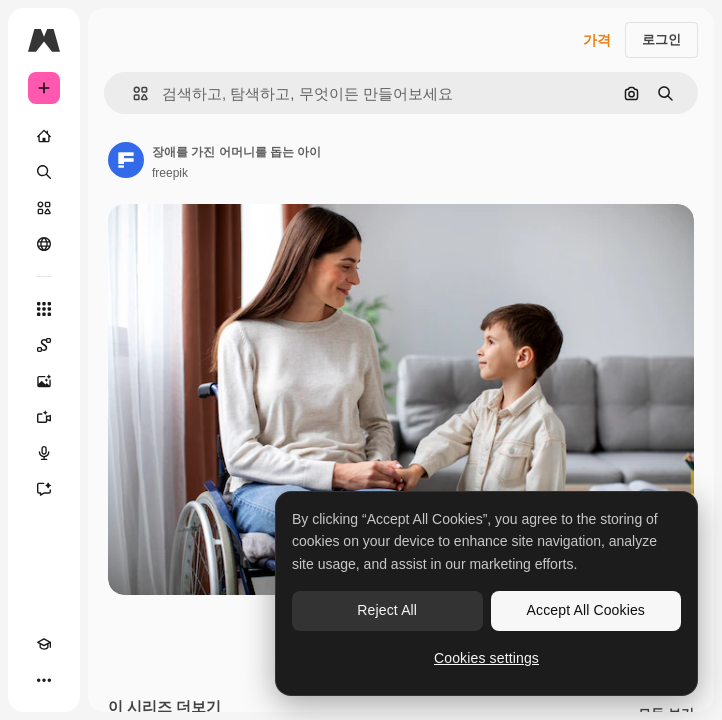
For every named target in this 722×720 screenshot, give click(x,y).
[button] (132, 93)
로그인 (661, 39)
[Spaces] (44, 345)
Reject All (387, 610)
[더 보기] (44, 680)
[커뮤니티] (44, 244)
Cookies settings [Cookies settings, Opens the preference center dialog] (486, 658)
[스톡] (44, 208)
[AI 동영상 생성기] (44, 417)
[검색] (44, 172)
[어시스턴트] (44, 489)
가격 (597, 40)
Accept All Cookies (586, 610)
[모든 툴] (44, 309)
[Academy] (44, 644)
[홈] (44, 136)
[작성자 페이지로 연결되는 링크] (126, 160)
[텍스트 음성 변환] (44, 453)
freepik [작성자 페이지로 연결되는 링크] (170, 173)
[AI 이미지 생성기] (44, 381)
